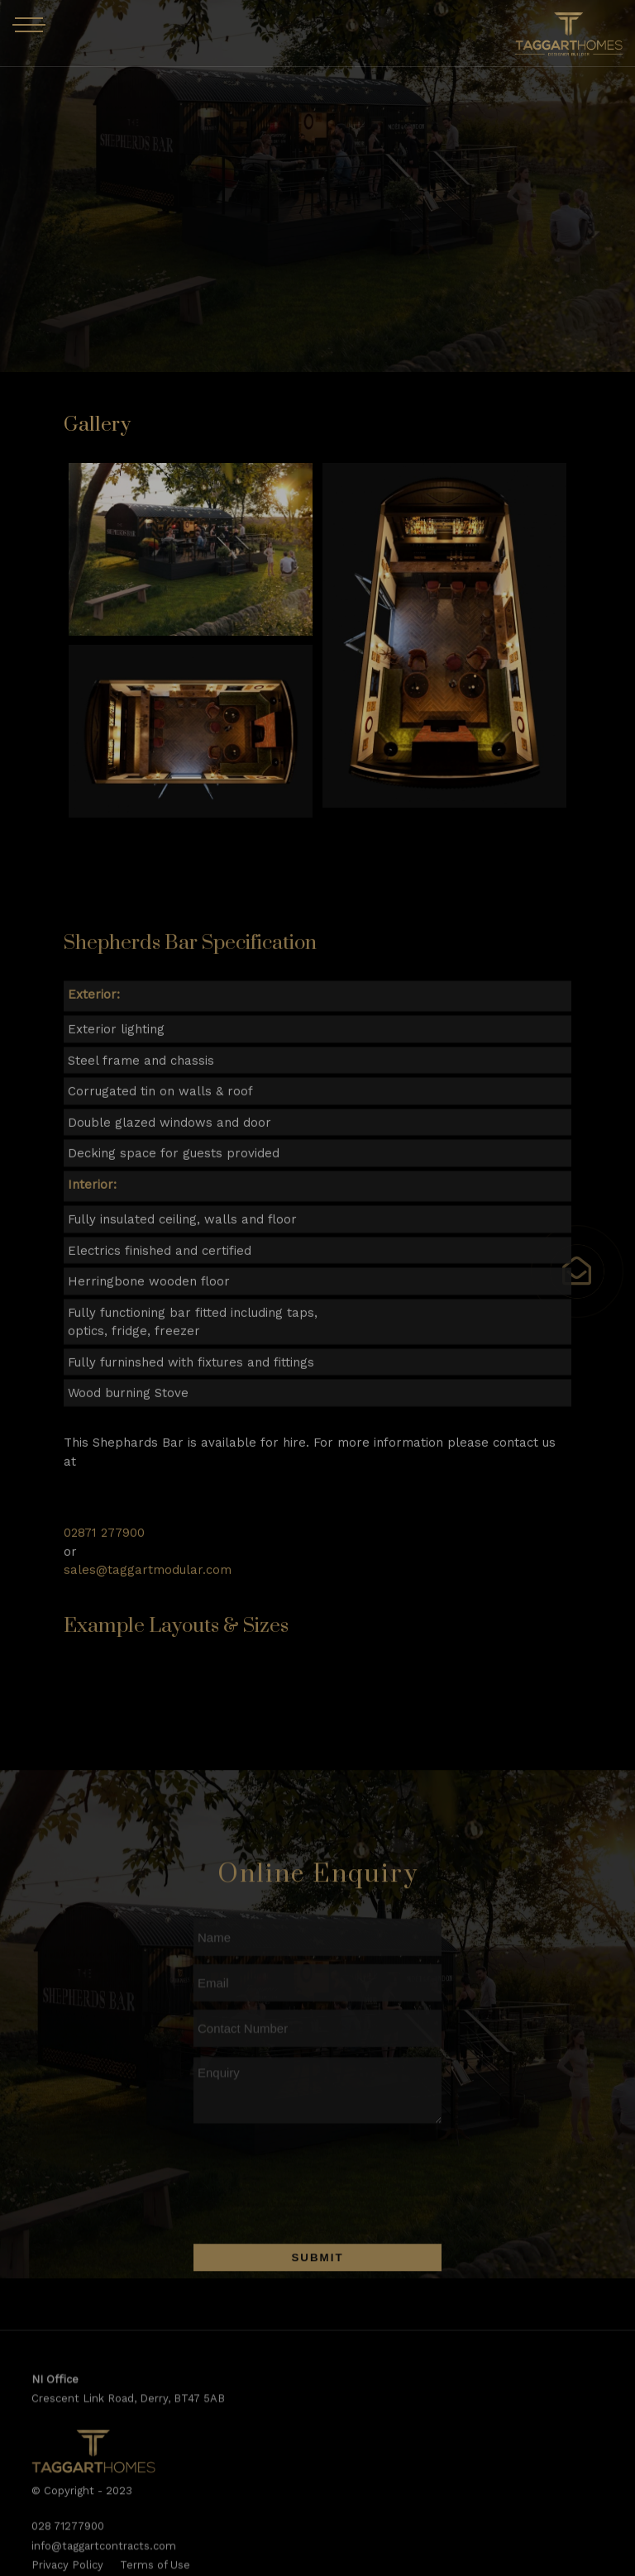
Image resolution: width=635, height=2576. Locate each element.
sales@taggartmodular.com (148, 1959)
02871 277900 (104, 1922)
